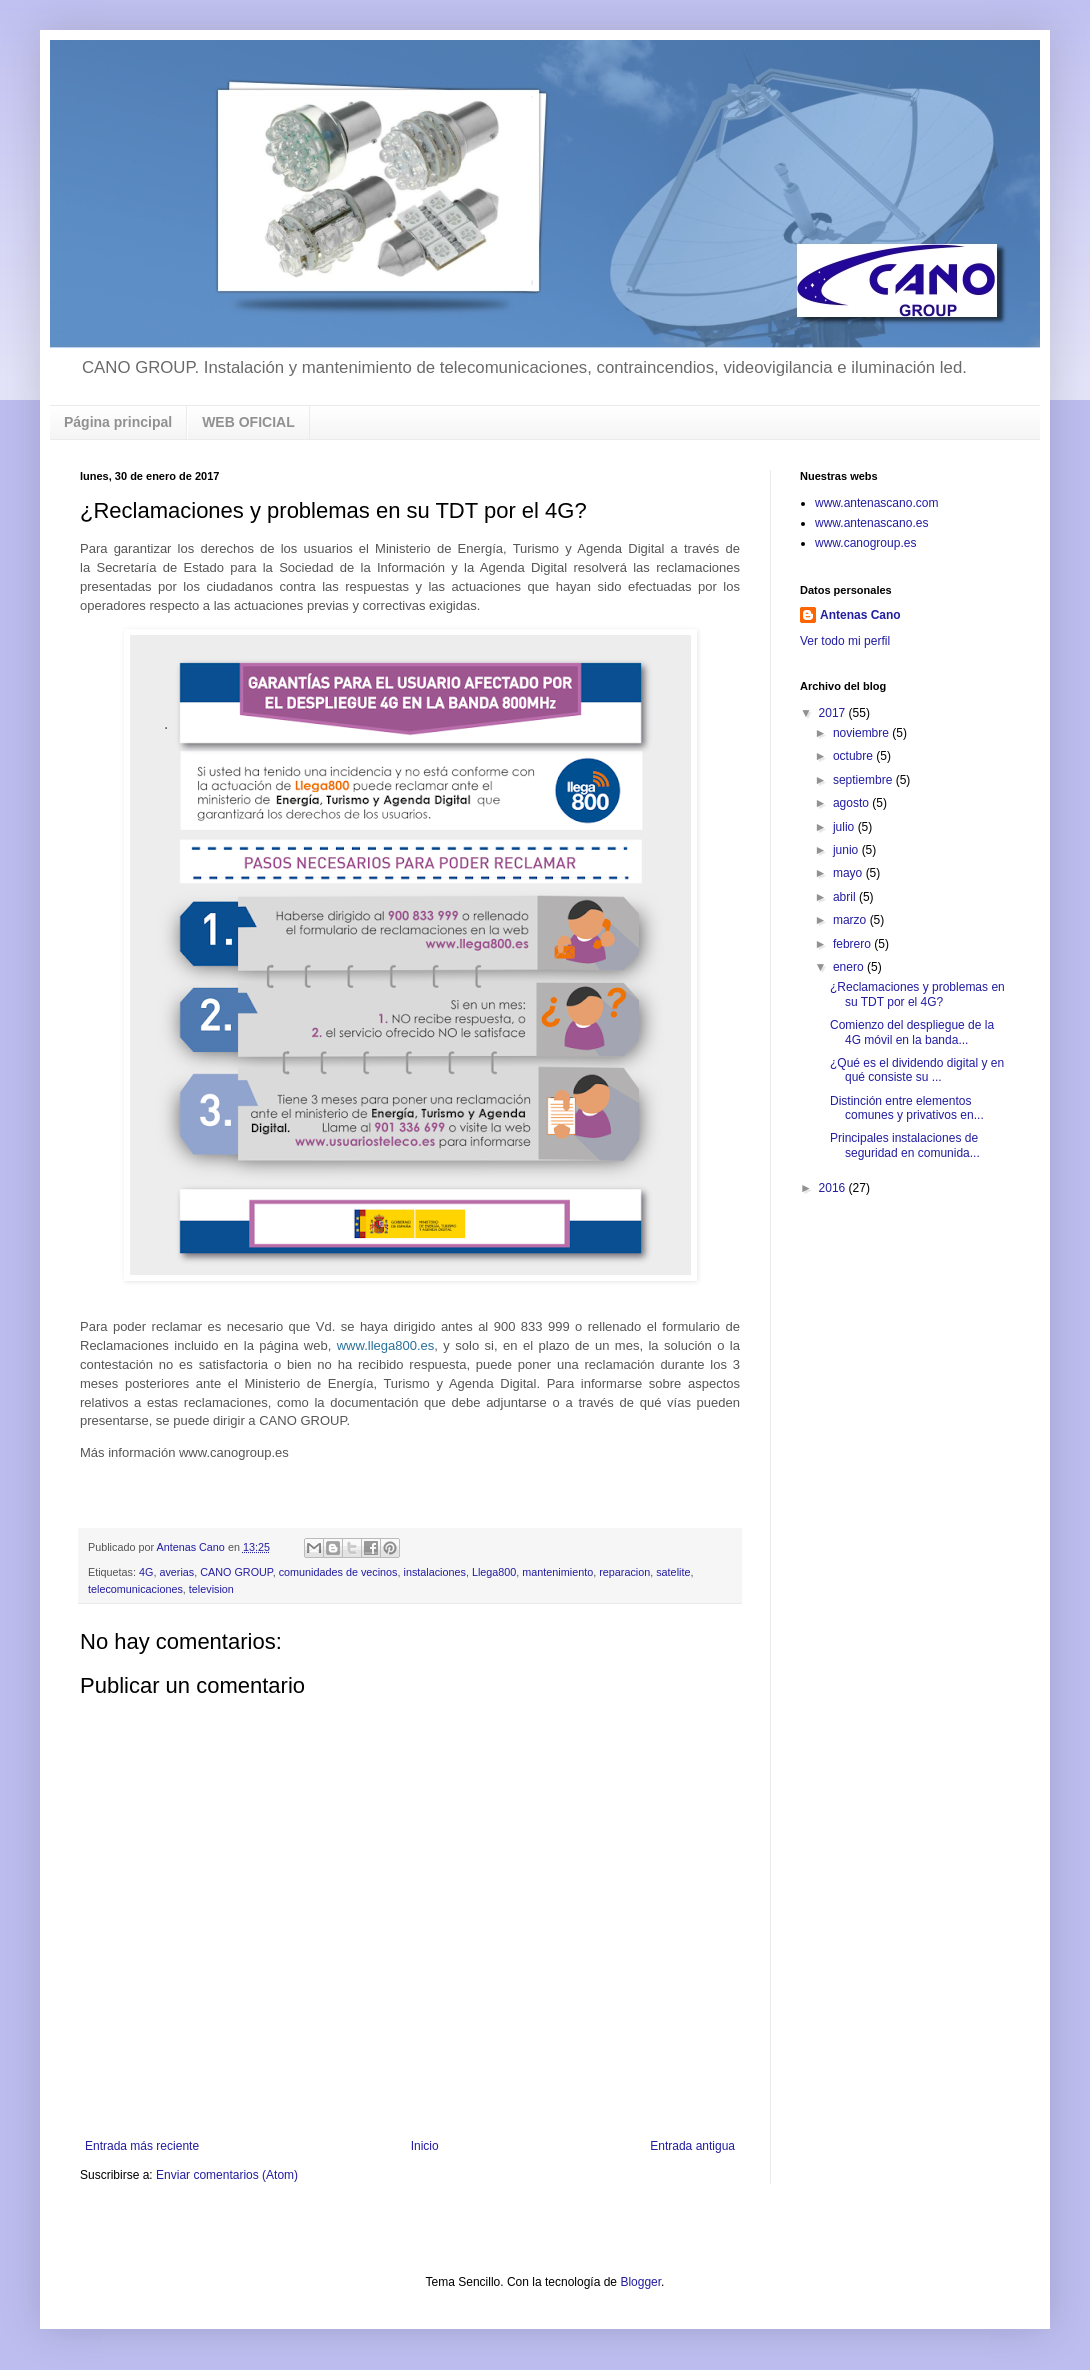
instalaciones (435, 1572)
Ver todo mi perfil (845, 641)
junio (847, 850)
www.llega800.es (386, 1345)
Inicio (425, 2146)
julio (845, 827)
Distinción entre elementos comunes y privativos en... (907, 1108)
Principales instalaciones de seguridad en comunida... (905, 1145)
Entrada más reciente (142, 2146)
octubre (854, 756)
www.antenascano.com (876, 503)
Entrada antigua (692, 2146)
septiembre (864, 780)
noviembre (862, 733)
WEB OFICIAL (248, 422)
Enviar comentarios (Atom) (227, 2175)
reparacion (624, 1572)
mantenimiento (557, 1572)
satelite (673, 1572)
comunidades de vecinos (338, 1572)
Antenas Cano (860, 615)
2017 (834, 713)
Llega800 (494, 1572)
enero (850, 967)
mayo (849, 873)
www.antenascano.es (871, 523)
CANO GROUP (236, 1572)
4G (146, 1572)
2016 (834, 1188)
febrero (853, 944)
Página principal (118, 422)
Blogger (640, 2282)
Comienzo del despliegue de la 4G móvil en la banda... (912, 1032)
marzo (851, 920)
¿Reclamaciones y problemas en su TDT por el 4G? (917, 994)
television (211, 1589)
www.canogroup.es (865, 543)
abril (846, 897)
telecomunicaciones (135, 1589)
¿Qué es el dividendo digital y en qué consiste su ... (917, 1070)
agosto (852, 803)
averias (176, 1572)
